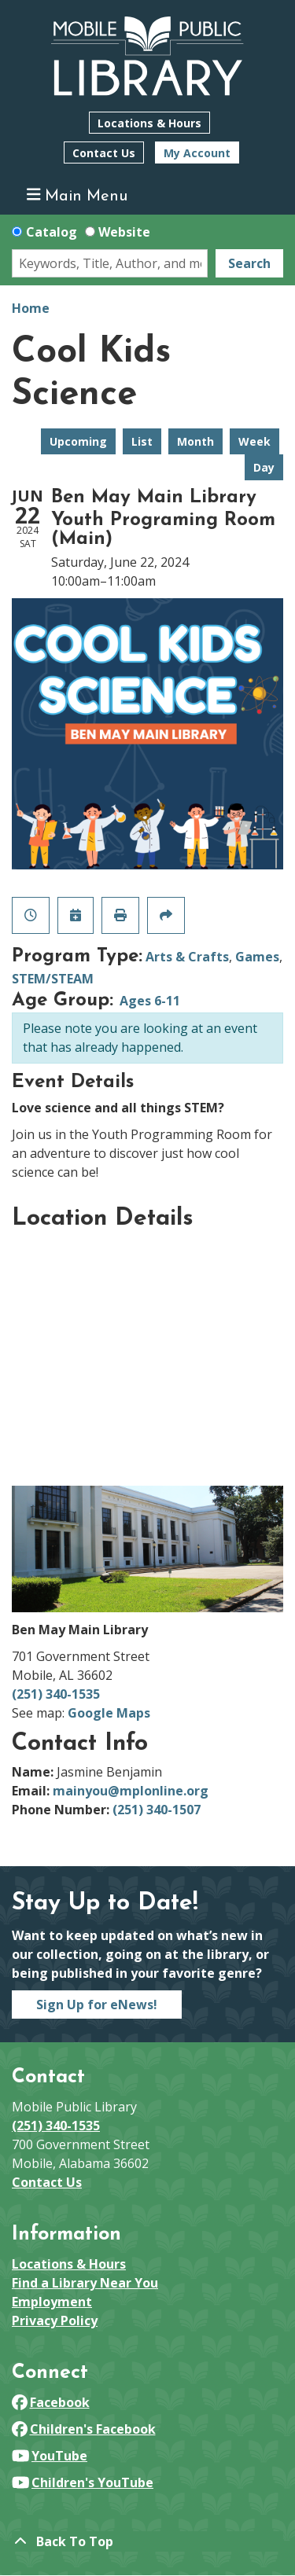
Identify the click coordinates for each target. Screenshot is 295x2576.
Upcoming (78, 441)
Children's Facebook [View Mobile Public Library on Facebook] (84, 2429)
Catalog (51, 232)
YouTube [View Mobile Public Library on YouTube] (49, 2455)
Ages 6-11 (150, 1000)
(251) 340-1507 (156, 1809)
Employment (52, 2301)
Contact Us (103, 152)
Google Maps (109, 1713)
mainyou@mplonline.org (130, 1790)
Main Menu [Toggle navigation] (77, 195)
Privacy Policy (55, 2320)
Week (254, 441)
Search (249, 263)
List (142, 441)
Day (264, 467)
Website (124, 232)
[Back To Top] (147, 2541)
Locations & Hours (149, 123)
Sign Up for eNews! (96, 2004)
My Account (197, 152)
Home (31, 308)
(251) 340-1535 (56, 1694)
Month (195, 441)
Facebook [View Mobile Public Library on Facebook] (51, 2402)
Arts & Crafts (187, 956)
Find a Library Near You (85, 2282)
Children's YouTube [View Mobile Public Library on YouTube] (82, 2482)
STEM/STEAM (53, 978)
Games (257, 956)
